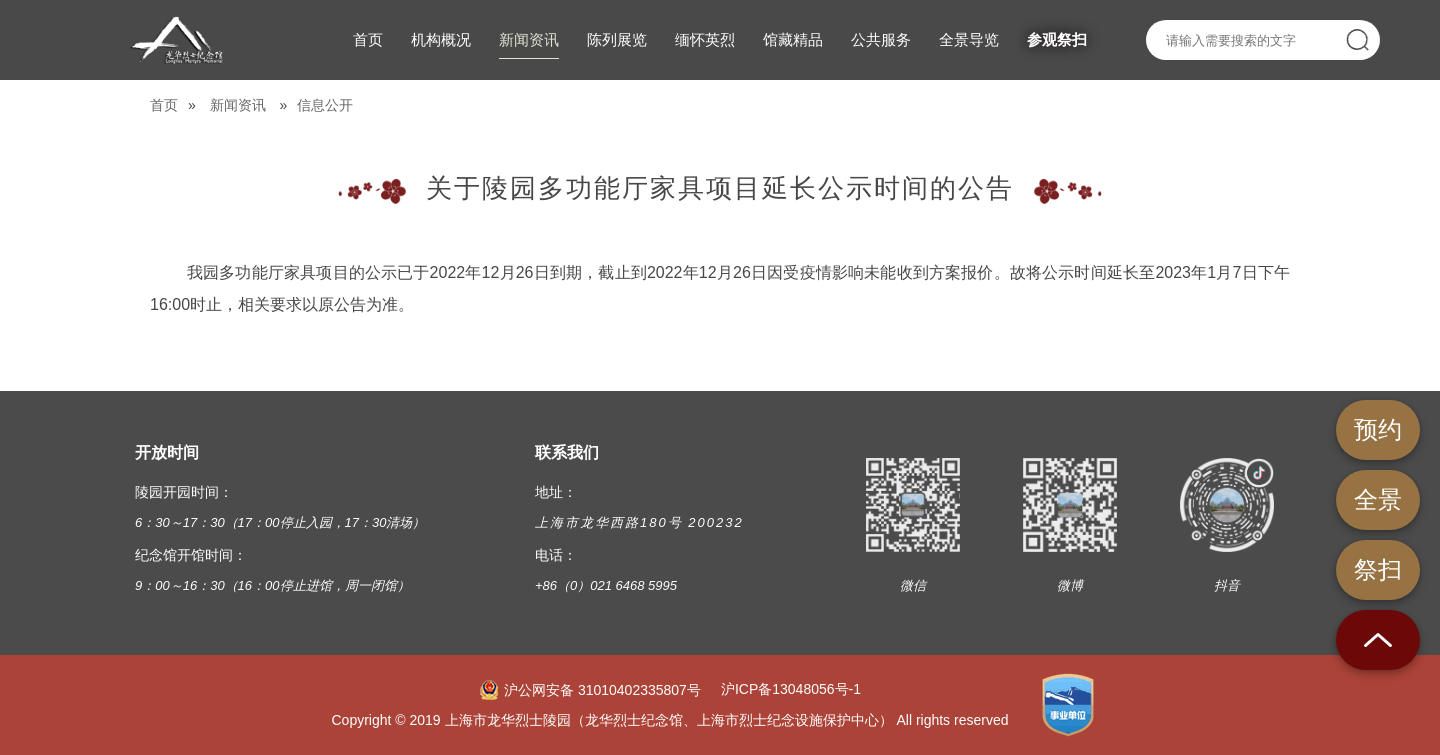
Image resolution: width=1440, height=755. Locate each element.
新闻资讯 (238, 105)
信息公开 (325, 105)
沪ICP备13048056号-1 (791, 689)
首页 (164, 105)
